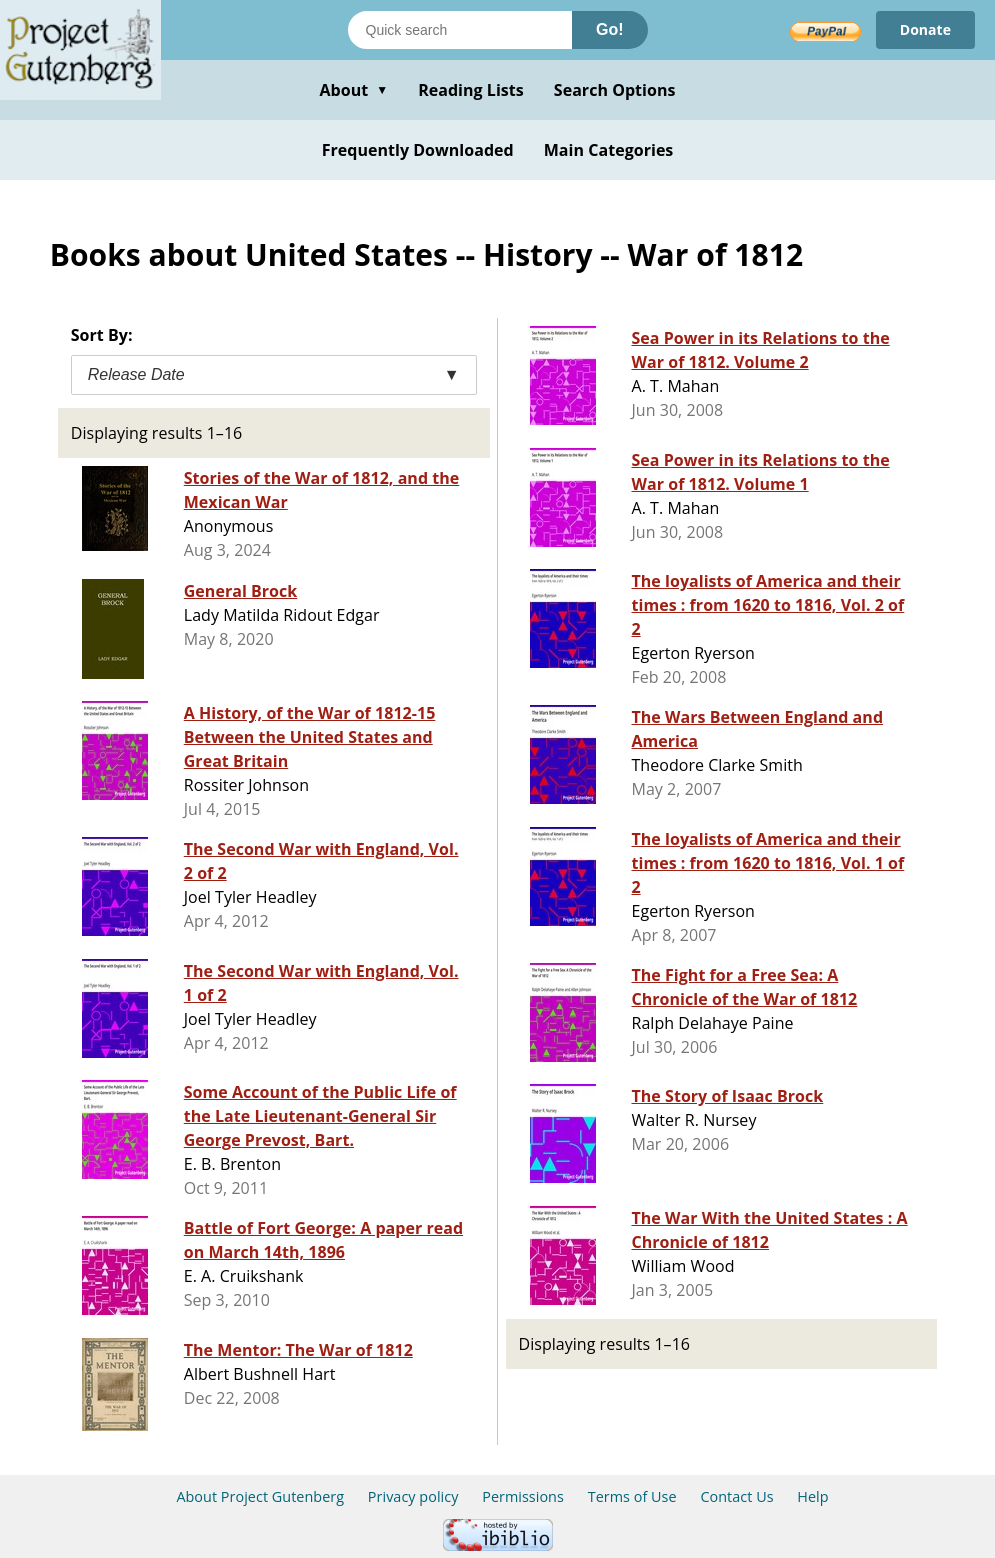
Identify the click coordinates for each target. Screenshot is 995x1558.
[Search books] (460, 30)
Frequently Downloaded (418, 150)
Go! (610, 29)
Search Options (615, 90)
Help (812, 1496)
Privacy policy (413, 1496)
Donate (925, 29)
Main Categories (609, 150)
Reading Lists (471, 90)
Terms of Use (632, 1496)
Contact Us (736, 1496)
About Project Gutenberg (260, 1496)
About (353, 90)
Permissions (523, 1496)
